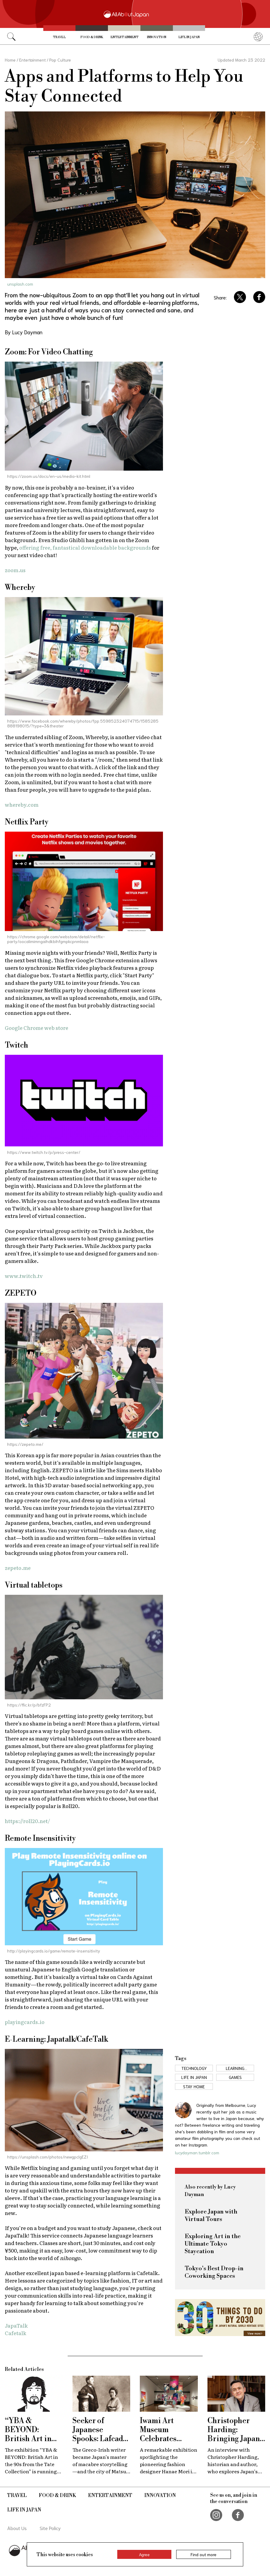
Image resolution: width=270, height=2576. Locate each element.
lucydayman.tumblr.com (197, 2152)
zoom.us (15, 570)
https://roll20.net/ (27, 1821)
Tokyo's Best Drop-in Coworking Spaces (214, 2272)
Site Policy (50, 2528)
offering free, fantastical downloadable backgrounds (85, 547)
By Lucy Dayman (23, 332)
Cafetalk (15, 2333)
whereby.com (21, 804)
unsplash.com (20, 284)
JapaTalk (16, 2325)
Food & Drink (92, 37)
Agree (144, 2554)
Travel (59, 37)
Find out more (203, 2554)
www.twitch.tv (24, 1275)
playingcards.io (24, 2021)
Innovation (156, 37)
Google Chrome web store (36, 1027)
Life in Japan (189, 37)
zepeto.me (18, 1567)
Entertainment (125, 37)
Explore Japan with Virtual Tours (211, 2215)
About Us (17, 2528)
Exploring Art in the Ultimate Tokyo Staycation (213, 2244)
